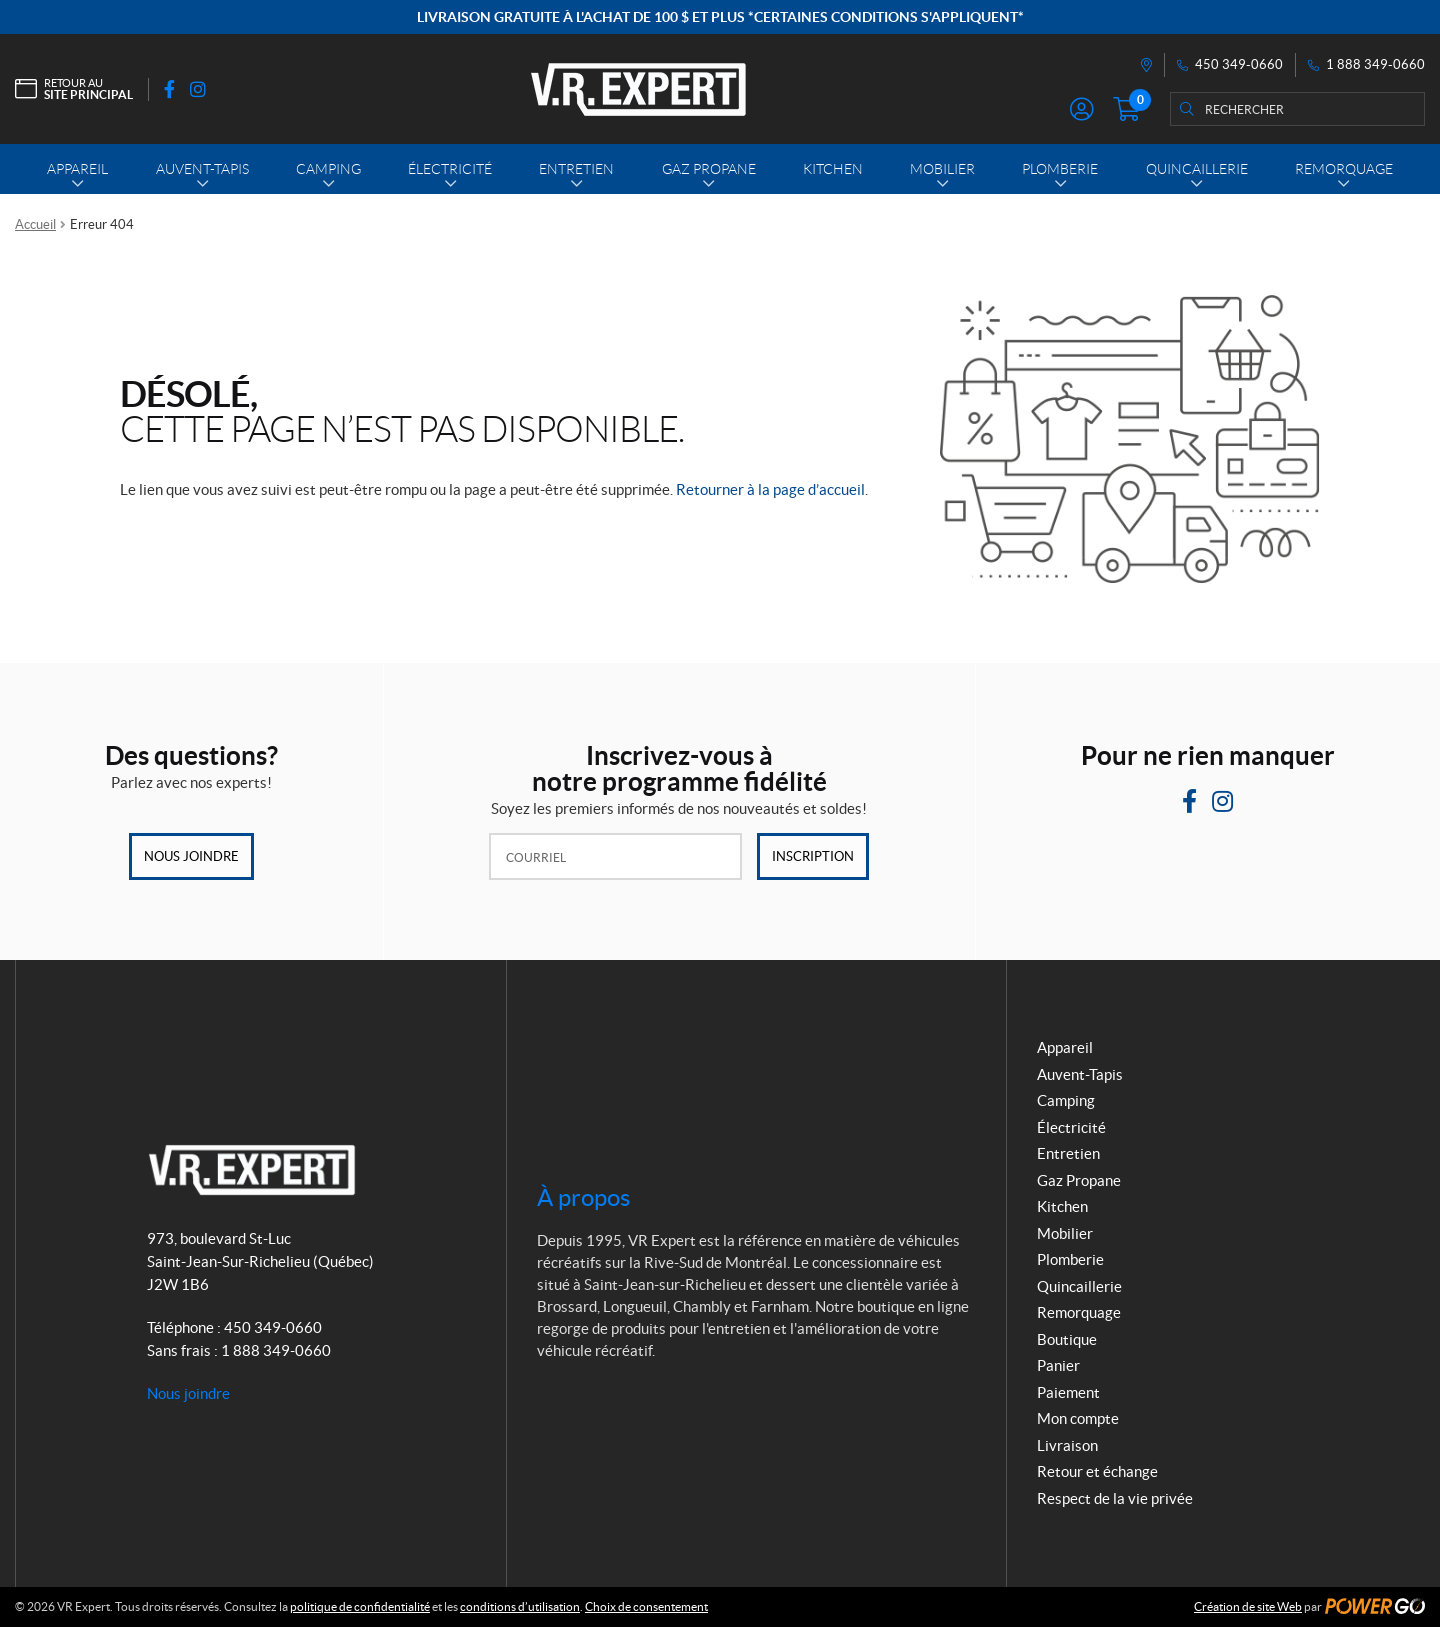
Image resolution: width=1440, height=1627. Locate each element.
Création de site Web (1248, 1606)
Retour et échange (1097, 1471)
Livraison (1067, 1445)
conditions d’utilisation (520, 1606)
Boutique (1067, 1339)
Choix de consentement (646, 1606)
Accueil (35, 224)
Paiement (1068, 1392)
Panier (1058, 1365)
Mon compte (1078, 1418)
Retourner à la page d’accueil (770, 489)
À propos (583, 1197)
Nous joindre (191, 856)
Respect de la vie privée (1115, 1498)
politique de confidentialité (360, 1606)
